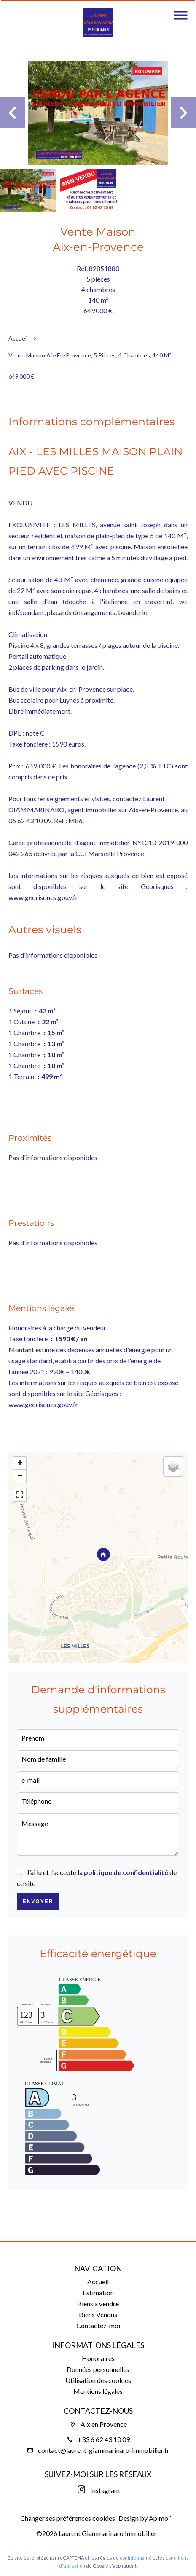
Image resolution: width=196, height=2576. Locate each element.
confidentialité (136, 2557)
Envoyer (38, 1901)
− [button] (20, 1476)
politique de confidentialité (126, 1872)
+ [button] (20, 1463)
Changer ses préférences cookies (67, 2518)
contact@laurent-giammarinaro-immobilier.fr (103, 2450)
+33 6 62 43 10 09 (104, 2439)
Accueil (18, 338)
